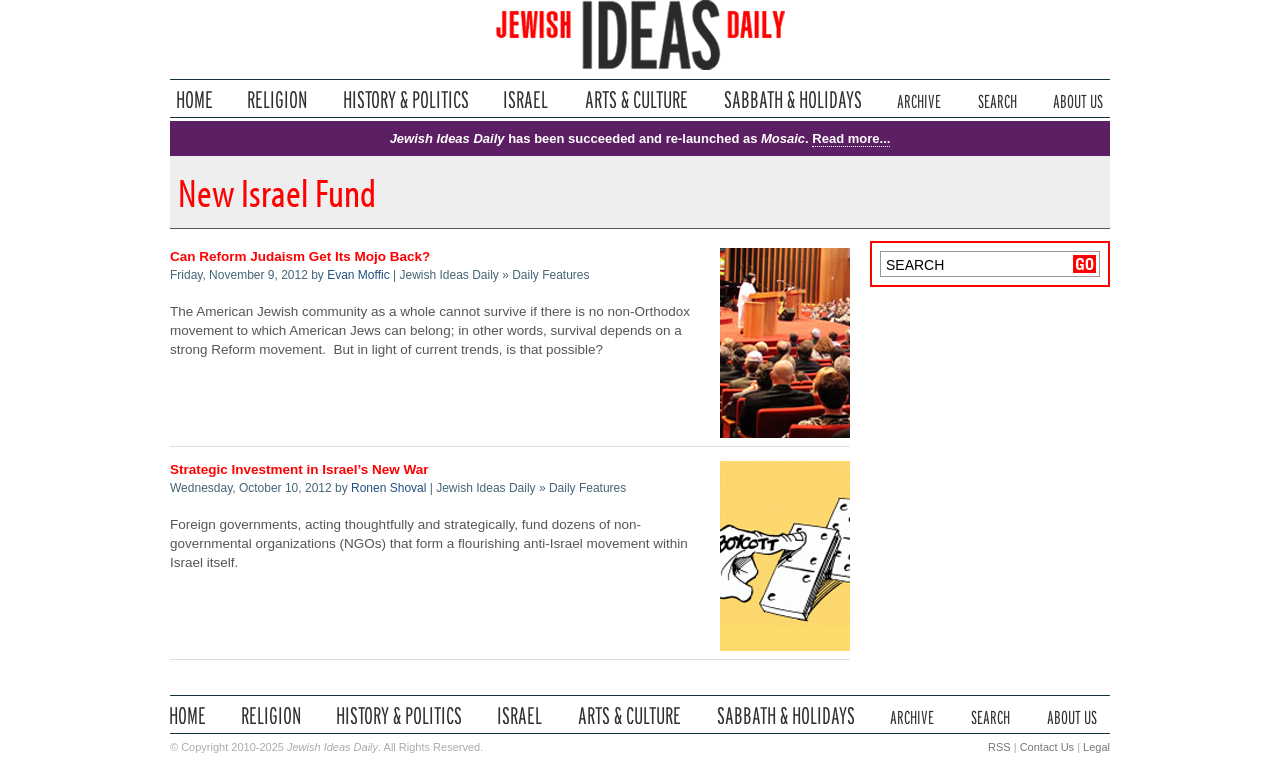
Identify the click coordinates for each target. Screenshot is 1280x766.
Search (997, 99)
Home (194, 99)
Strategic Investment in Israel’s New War (299, 469)
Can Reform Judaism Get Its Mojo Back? (300, 256)
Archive (919, 99)
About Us (1078, 99)
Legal (1096, 747)
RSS (999, 747)
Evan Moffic (358, 275)
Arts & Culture (636, 99)
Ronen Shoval (388, 488)
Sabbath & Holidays (792, 99)
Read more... (851, 138)
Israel (526, 99)
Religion (277, 99)
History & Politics (406, 99)
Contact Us (1047, 747)
